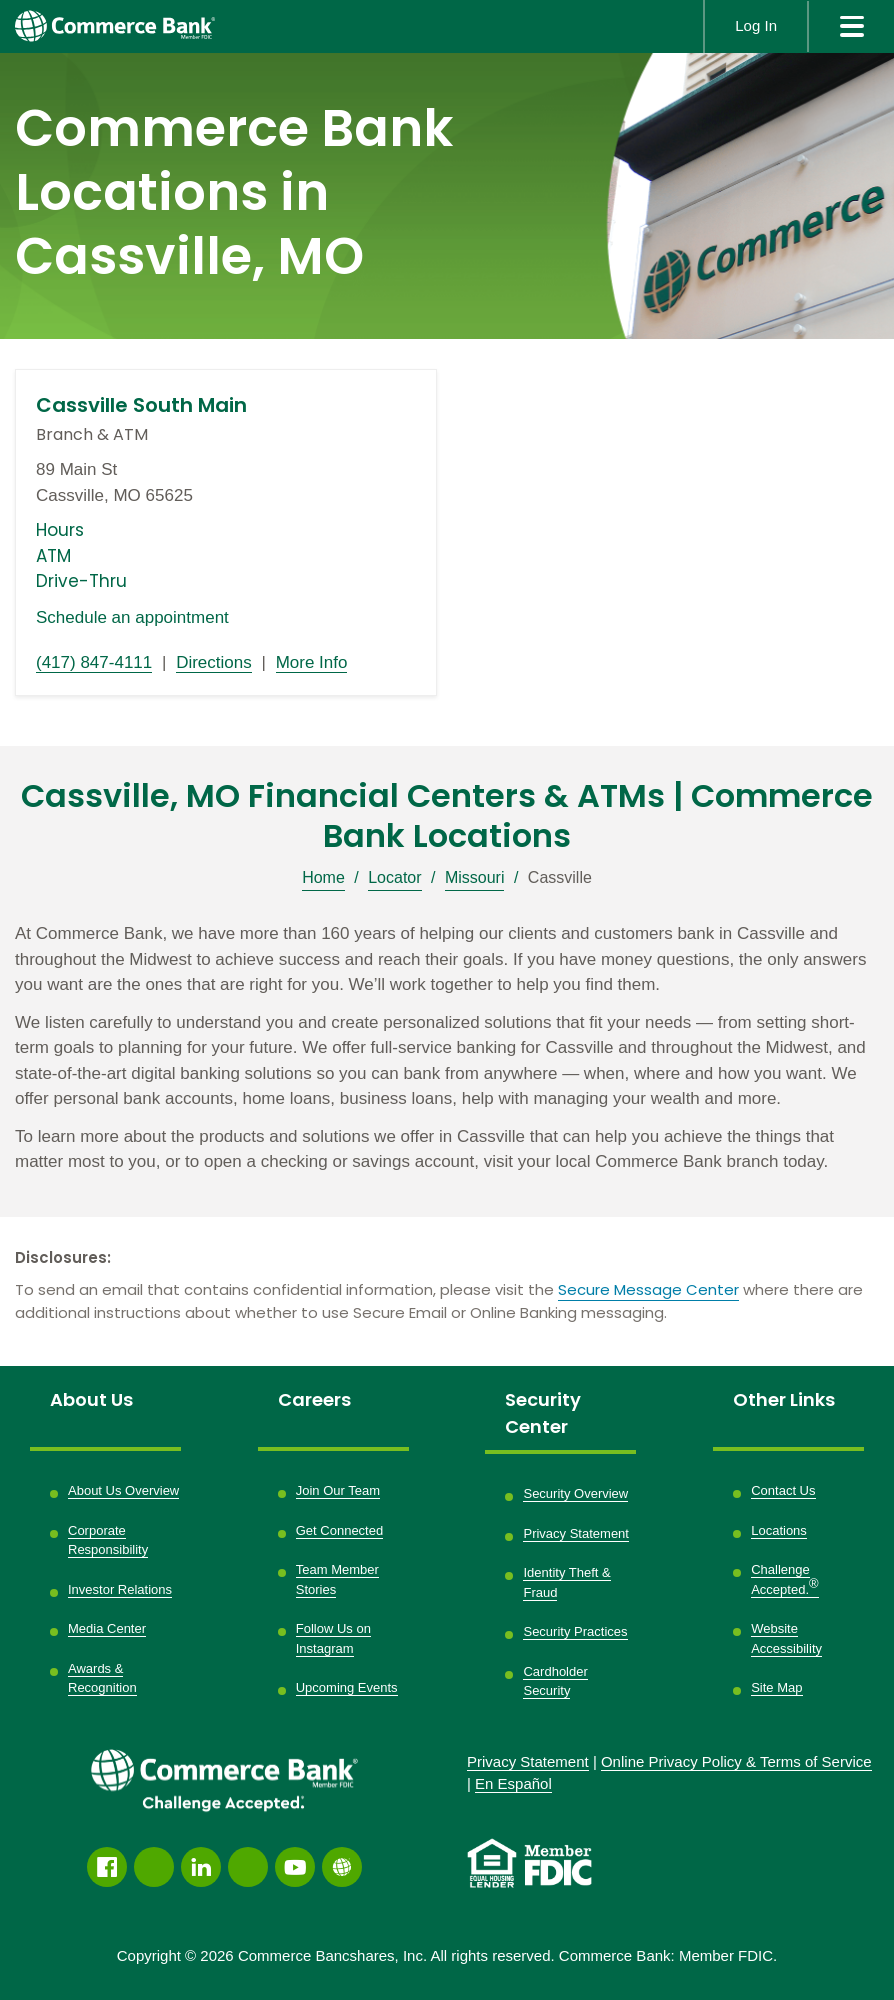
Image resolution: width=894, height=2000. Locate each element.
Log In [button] (756, 25)
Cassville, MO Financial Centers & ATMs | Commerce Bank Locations (447, 816)
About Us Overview (123, 1490)
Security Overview (575, 1493)
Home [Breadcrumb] (323, 877)
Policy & (736, 1761)
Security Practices (575, 1631)
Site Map (776, 1687)
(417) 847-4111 (94, 662)
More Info (312, 662)
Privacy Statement (576, 1533)
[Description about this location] (447, 1048)
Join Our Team (338, 1490)
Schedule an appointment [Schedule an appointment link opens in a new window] (132, 617)
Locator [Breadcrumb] (394, 877)
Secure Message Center (648, 1289)
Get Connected (339, 1530)
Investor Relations (120, 1589)
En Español (513, 1783)
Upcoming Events (347, 1687)
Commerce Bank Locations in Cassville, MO (234, 192)
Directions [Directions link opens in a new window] (214, 662)
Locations (779, 1530)
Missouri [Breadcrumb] (475, 877)
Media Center (107, 1628)
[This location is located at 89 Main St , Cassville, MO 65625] (226, 482)
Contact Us (783, 1490)
